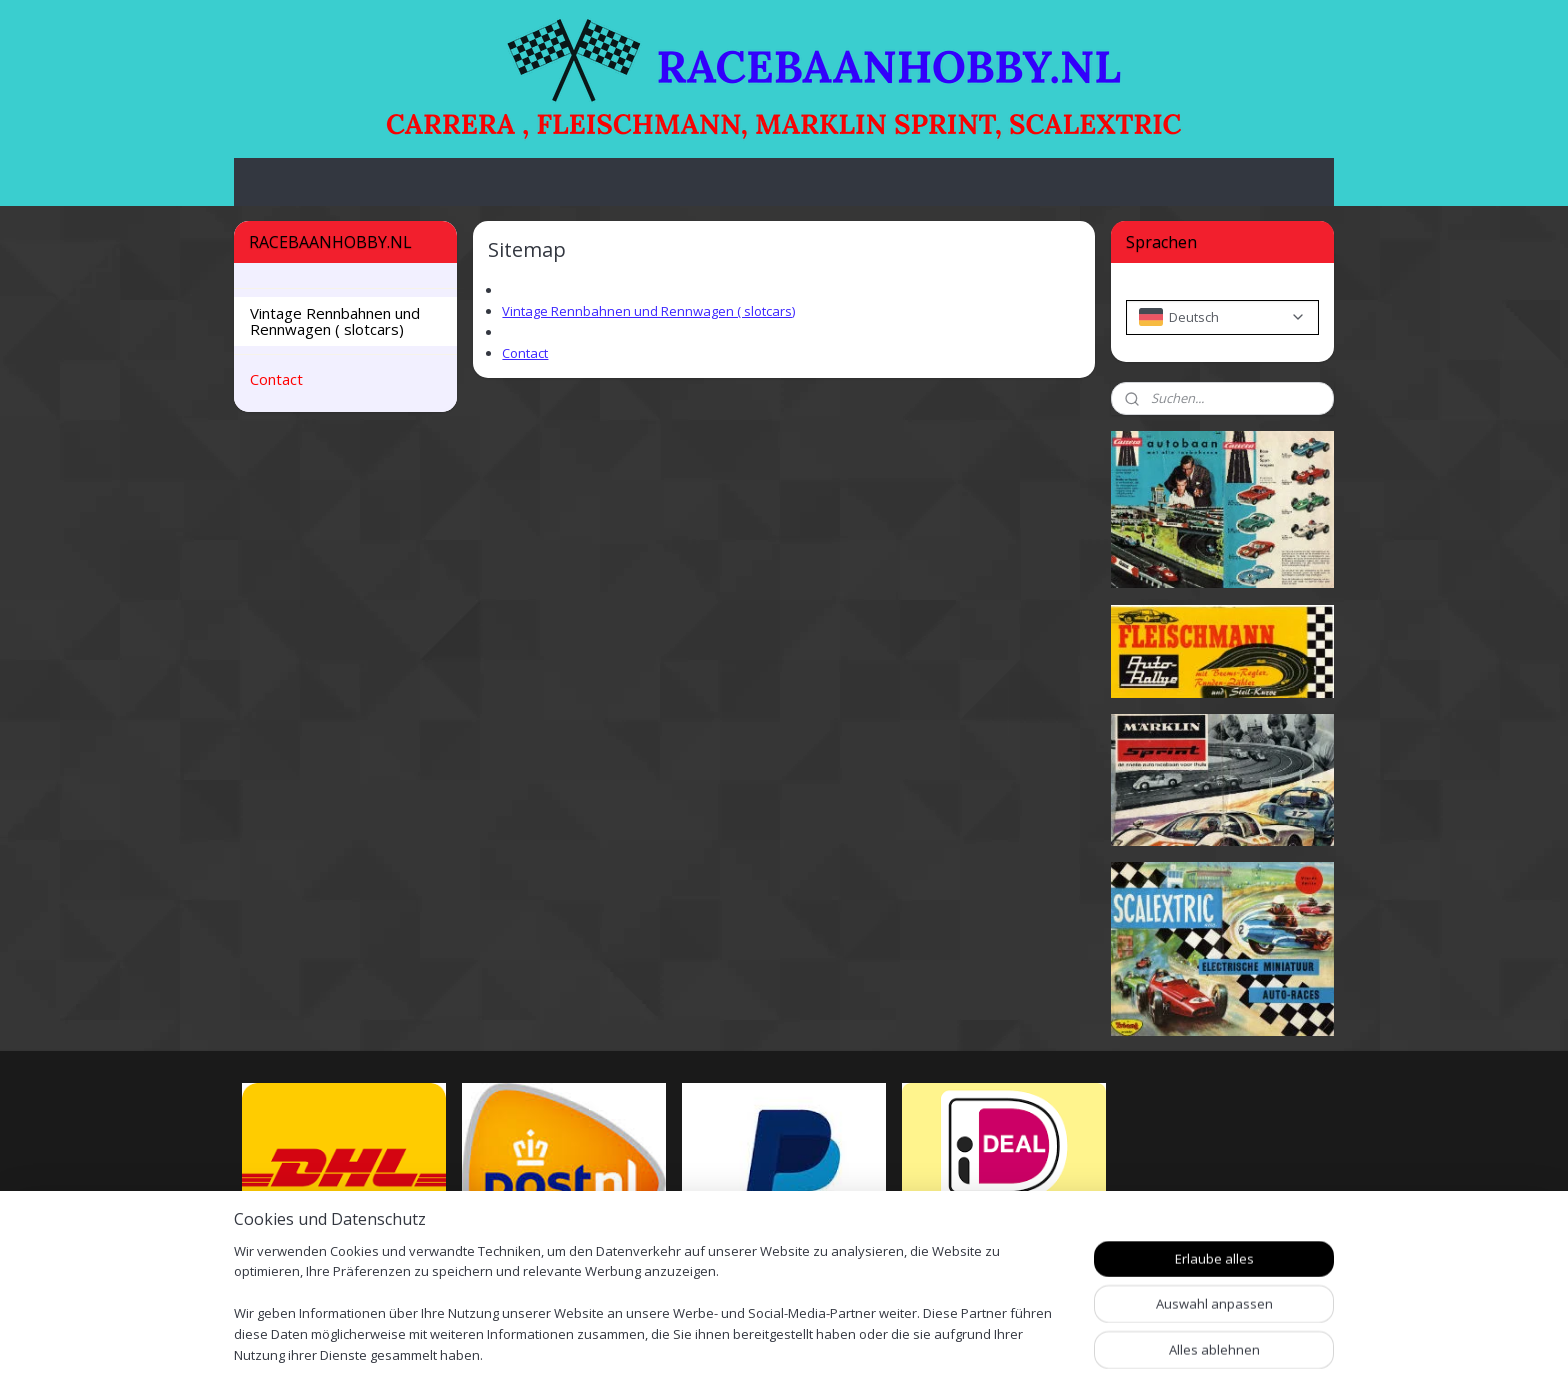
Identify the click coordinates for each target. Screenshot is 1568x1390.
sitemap (855, 1353)
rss (897, 1353)
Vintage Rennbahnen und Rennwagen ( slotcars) (648, 311)
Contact (525, 353)
